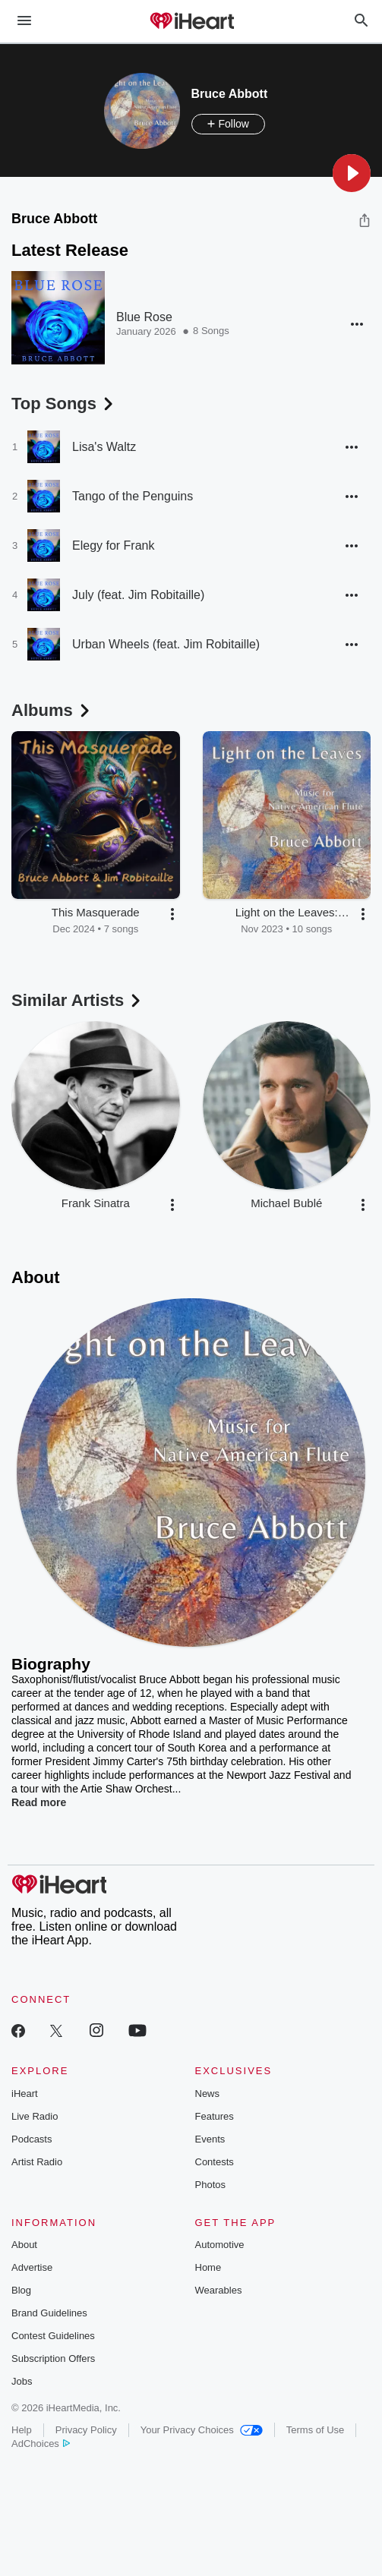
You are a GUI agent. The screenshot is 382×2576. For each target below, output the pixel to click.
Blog (21, 2290)
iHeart (24, 2093)
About (24, 2244)
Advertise (31, 2267)
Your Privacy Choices (201, 2430)
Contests (214, 2162)
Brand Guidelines (49, 2313)
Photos (210, 2184)
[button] (352, 173)
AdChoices (40, 2443)
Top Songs (63, 403)
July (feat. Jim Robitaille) (138, 594)
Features (214, 2116)
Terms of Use (315, 2430)
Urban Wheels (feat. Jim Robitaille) (166, 644)
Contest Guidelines (53, 2335)
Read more (38, 1802)
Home (208, 2267)
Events (210, 2139)
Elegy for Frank (113, 545)
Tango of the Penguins (132, 496)
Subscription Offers (53, 2358)
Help (21, 2430)
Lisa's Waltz (104, 446)
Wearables (218, 2290)
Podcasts (31, 2139)
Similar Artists (77, 1000)
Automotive (220, 2244)
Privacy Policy (86, 2430)
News (207, 2093)
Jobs (21, 2381)
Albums (52, 710)
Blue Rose (144, 317)
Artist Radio (36, 2162)
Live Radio (34, 2116)
